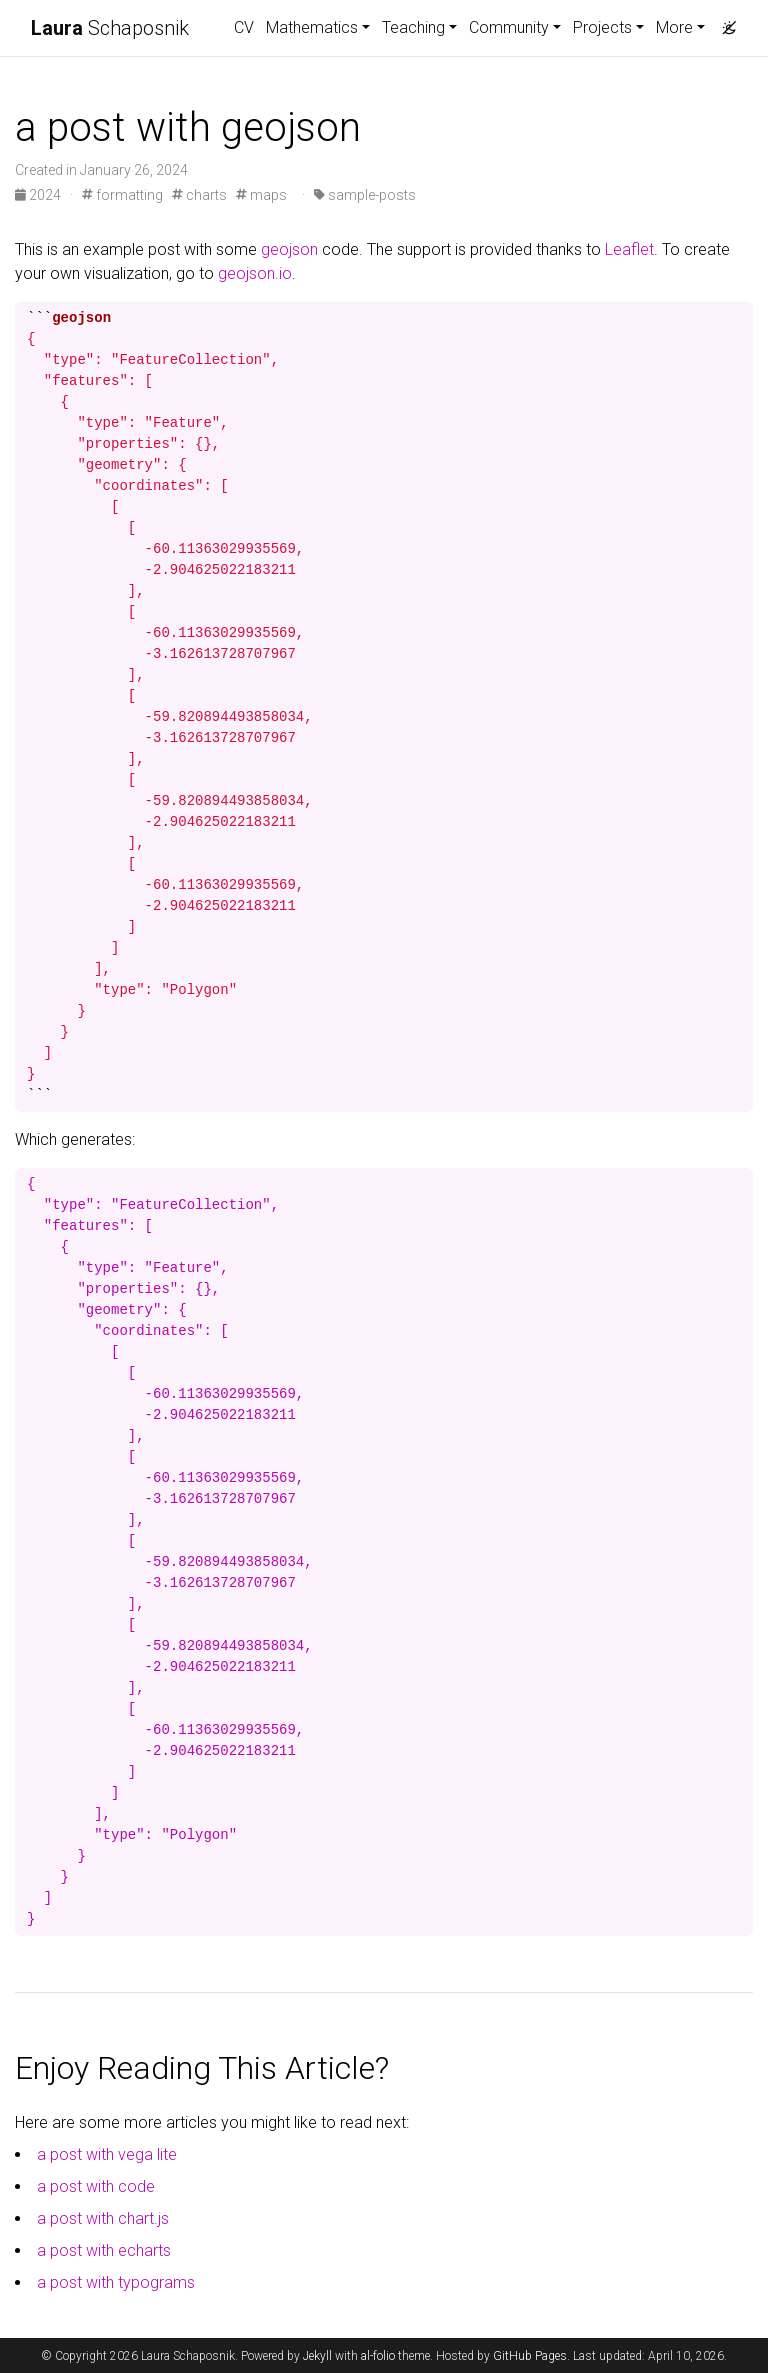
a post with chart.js (103, 2218)
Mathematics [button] (312, 27)
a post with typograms (116, 2282)
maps (261, 195)
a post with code (96, 2186)
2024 (39, 195)
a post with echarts (104, 2250)
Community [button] (509, 27)
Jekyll (317, 2356)
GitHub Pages (530, 2356)
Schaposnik (110, 28)
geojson (289, 249)
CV (244, 27)
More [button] (674, 27)
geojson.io (255, 273)
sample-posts (365, 195)
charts (199, 195)
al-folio (378, 2356)
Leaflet (629, 249)
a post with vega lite (107, 2154)
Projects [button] (602, 27)
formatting (122, 195)
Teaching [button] (413, 27)
